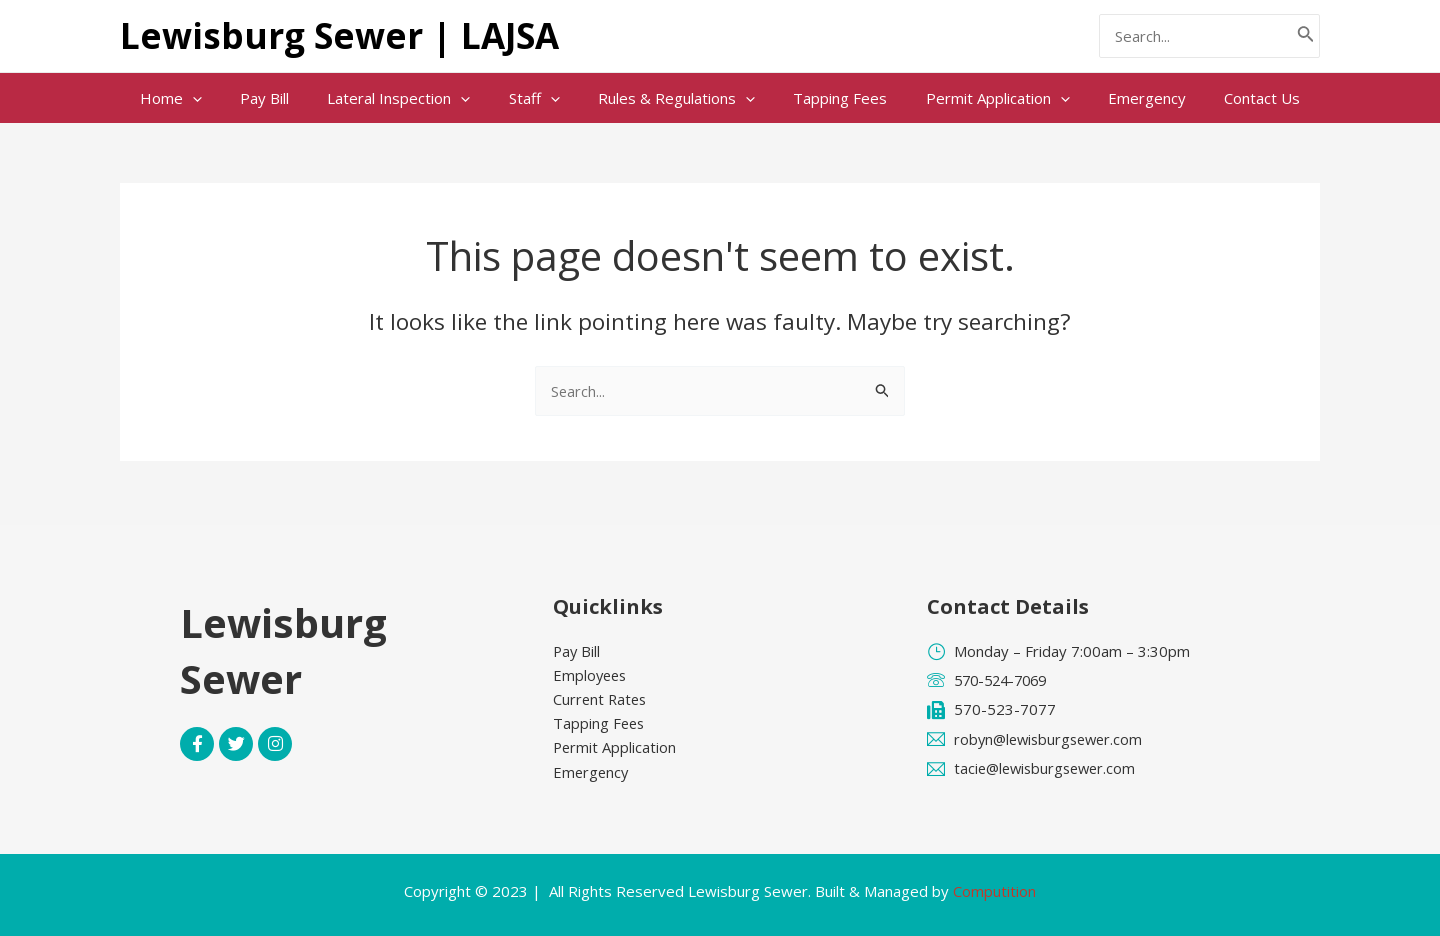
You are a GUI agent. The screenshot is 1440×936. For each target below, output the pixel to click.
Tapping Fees (832, 98)
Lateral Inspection (415, 98)
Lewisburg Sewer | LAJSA (339, 35)
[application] (225, 98)
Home (204, 98)
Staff (542, 98)
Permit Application (981, 98)
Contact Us (1229, 98)
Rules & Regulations (676, 98)
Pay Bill (289, 98)
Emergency (1122, 98)
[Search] (1306, 36)
